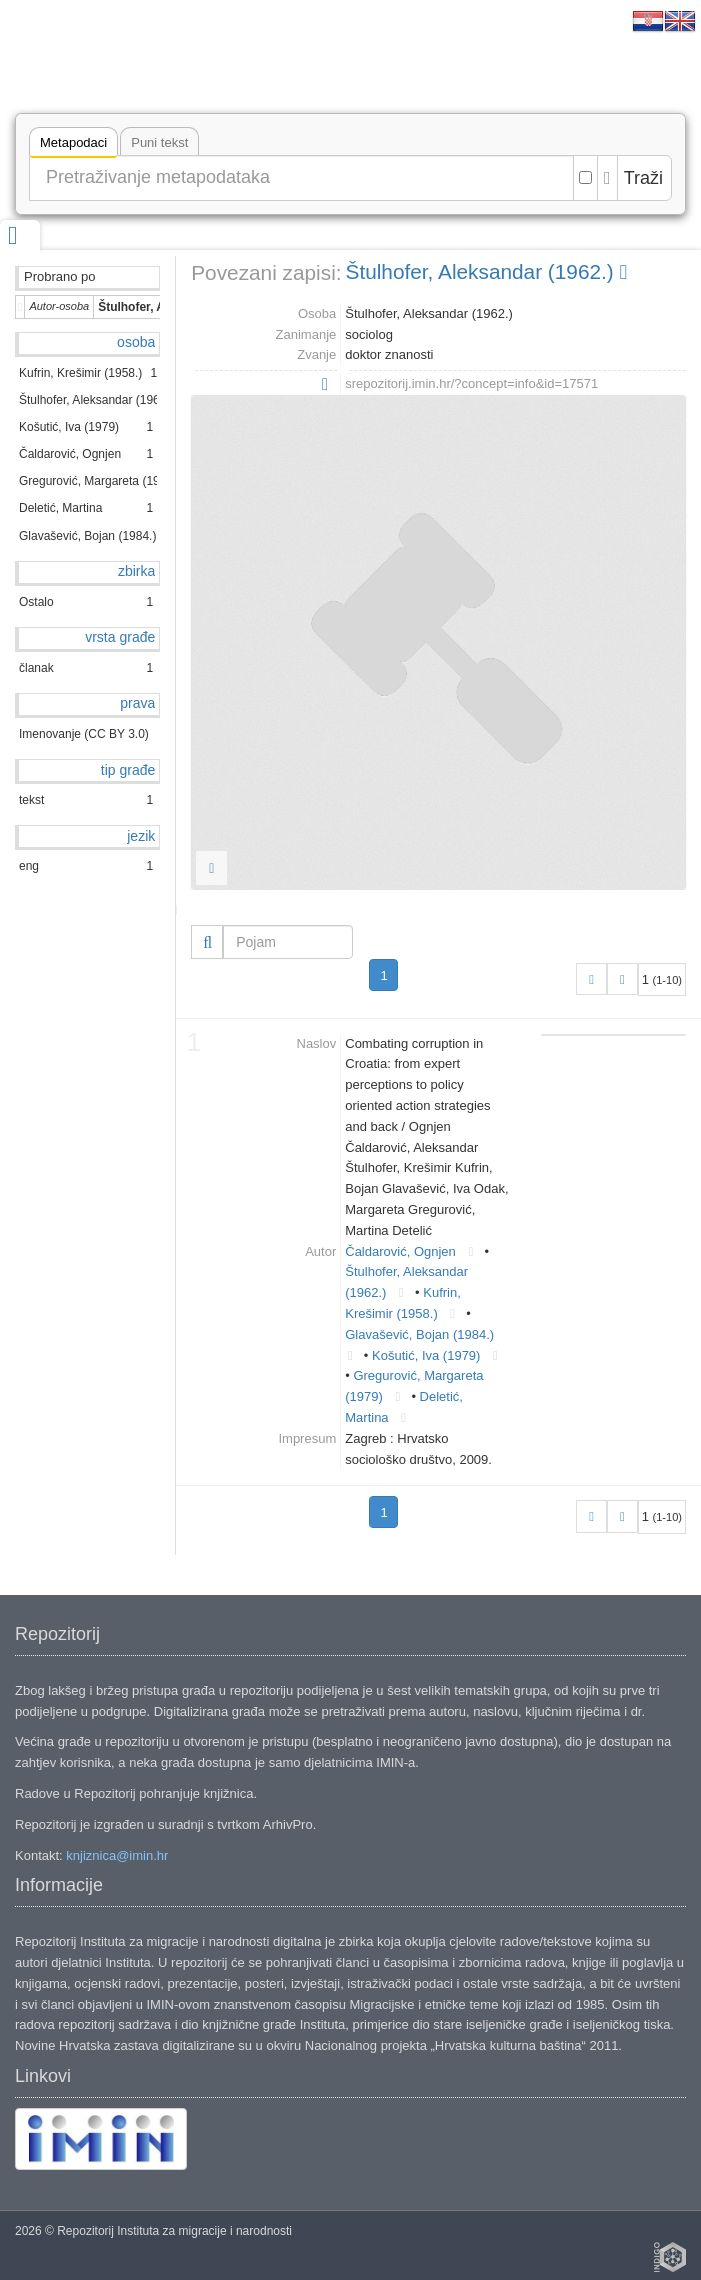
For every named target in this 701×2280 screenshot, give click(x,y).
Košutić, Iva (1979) (426, 1355)
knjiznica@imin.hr (117, 1855)
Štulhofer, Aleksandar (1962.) (487, 271)
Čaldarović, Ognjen (400, 1251)
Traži (643, 178)
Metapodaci (73, 145)
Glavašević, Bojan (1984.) (419, 1334)
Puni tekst (159, 142)
